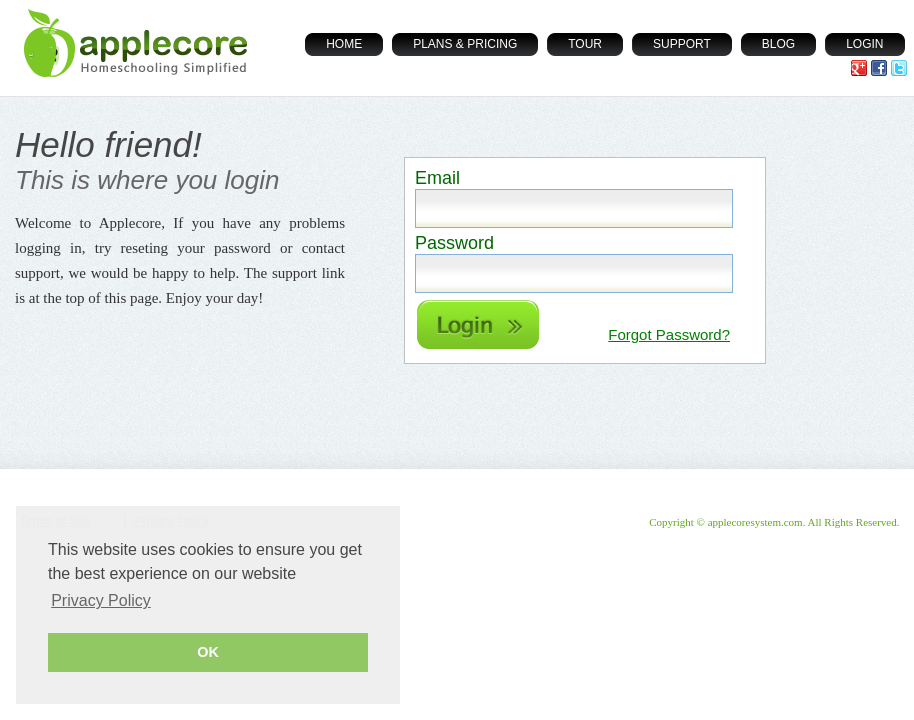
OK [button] (208, 652)
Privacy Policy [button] (101, 600)
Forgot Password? (669, 334)
